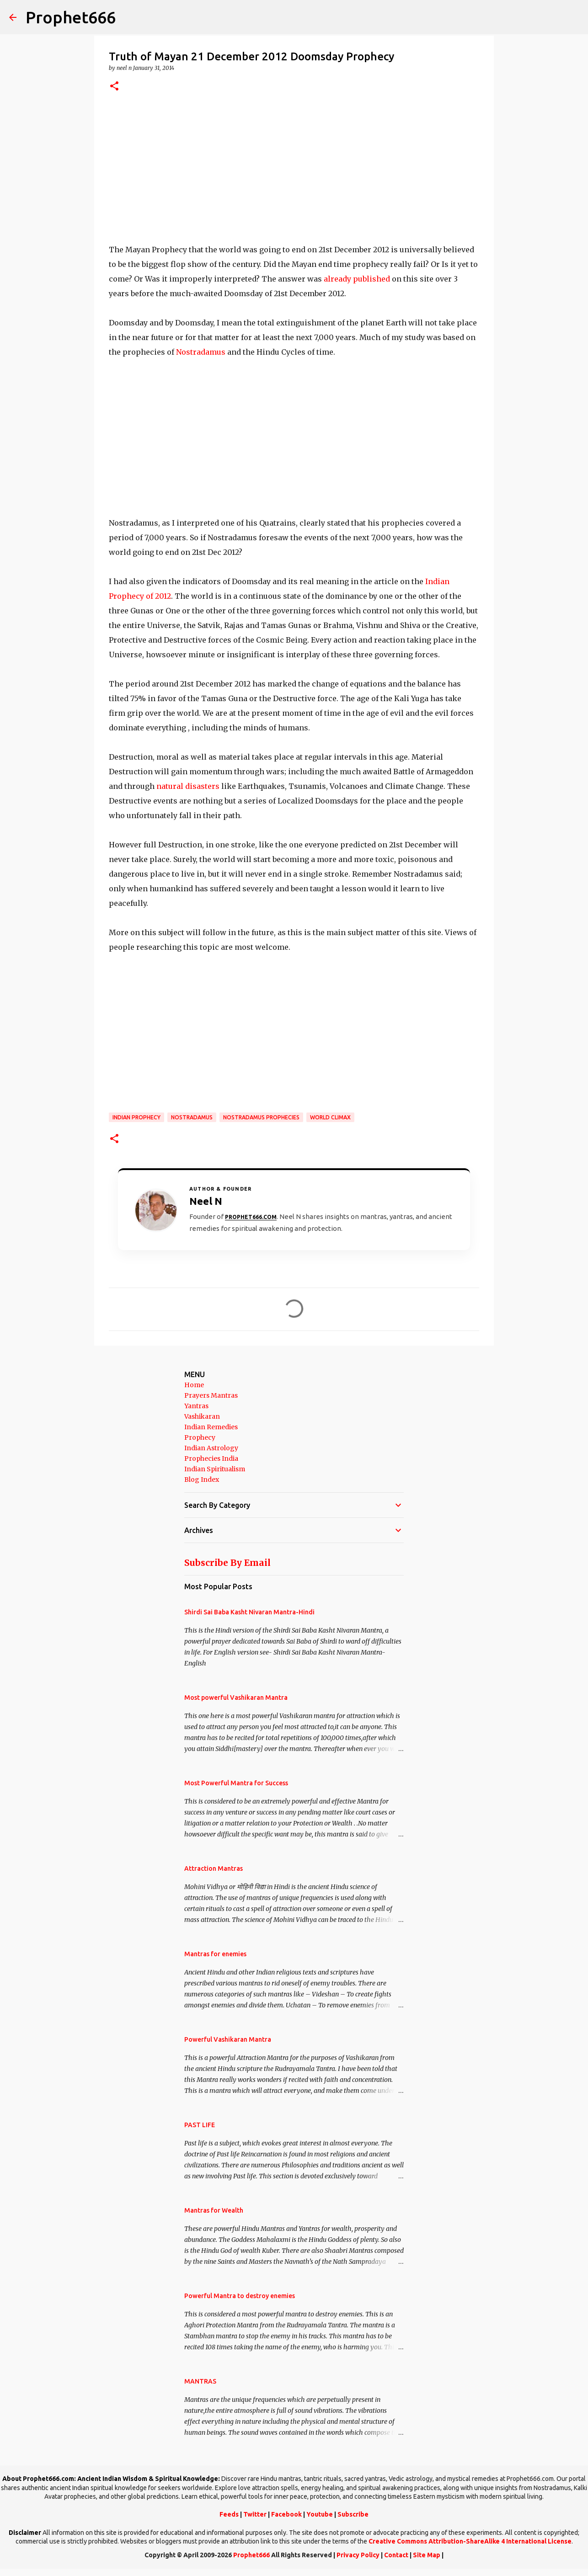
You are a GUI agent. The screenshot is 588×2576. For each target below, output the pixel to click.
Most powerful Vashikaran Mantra (236, 1697)
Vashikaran (202, 1416)
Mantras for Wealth (213, 2210)
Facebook (286, 2514)
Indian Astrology (211, 1448)
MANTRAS (200, 2381)
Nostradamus (200, 352)
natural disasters (187, 786)
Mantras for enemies (215, 1954)
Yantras (196, 1406)
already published (357, 278)
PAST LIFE (199, 2125)
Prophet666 (71, 17)
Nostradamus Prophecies (261, 1117)
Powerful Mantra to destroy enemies (239, 2295)
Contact (396, 2555)
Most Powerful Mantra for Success (236, 1783)
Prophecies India (211, 1458)
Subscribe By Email (227, 1562)
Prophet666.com (251, 1217)
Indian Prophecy (136, 1117)
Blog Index (201, 1479)
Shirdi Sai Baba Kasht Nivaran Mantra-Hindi (249, 1612)
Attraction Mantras (213, 1868)
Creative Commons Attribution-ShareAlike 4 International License (470, 2541)
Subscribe (353, 2514)
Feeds (229, 2514)
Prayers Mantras (211, 1395)
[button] (114, 86)
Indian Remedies (211, 1427)
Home (194, 1385)
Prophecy (199, 1437)
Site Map (426, 2555)
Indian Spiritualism (214, 1469)
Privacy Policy (358, 2555)
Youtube (319, 2514)
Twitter (255, 2514)
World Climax (330, 1117)
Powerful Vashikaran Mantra (227, 2039)
